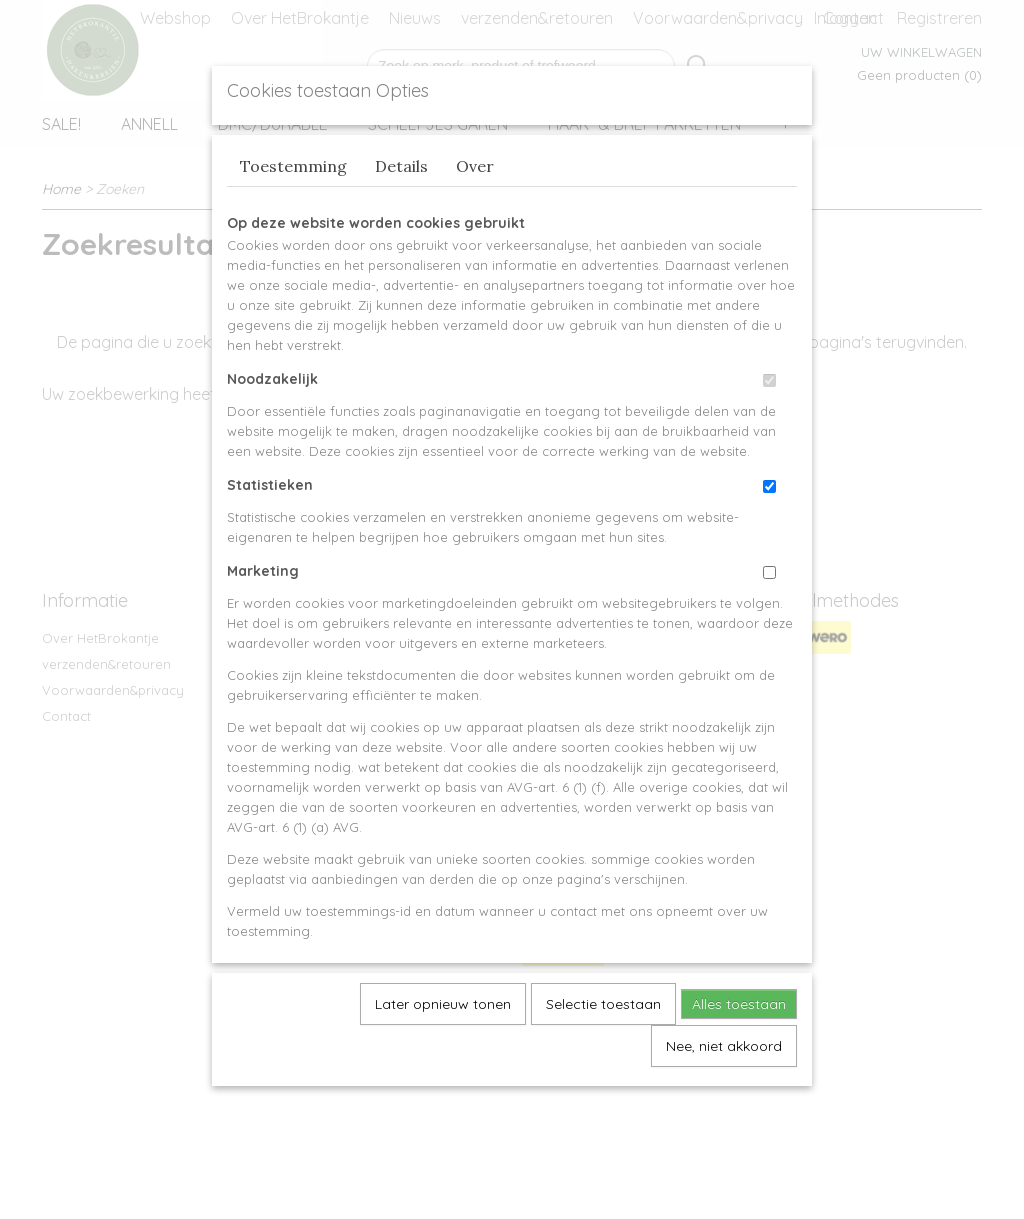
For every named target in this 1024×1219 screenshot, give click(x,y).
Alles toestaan (739, 1050)
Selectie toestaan (603, 1050)
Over (475, 212)
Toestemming (293, 212)
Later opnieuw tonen (443, 1050)
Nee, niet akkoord (724, 1092)
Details (401, 212)
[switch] (769, 426)
